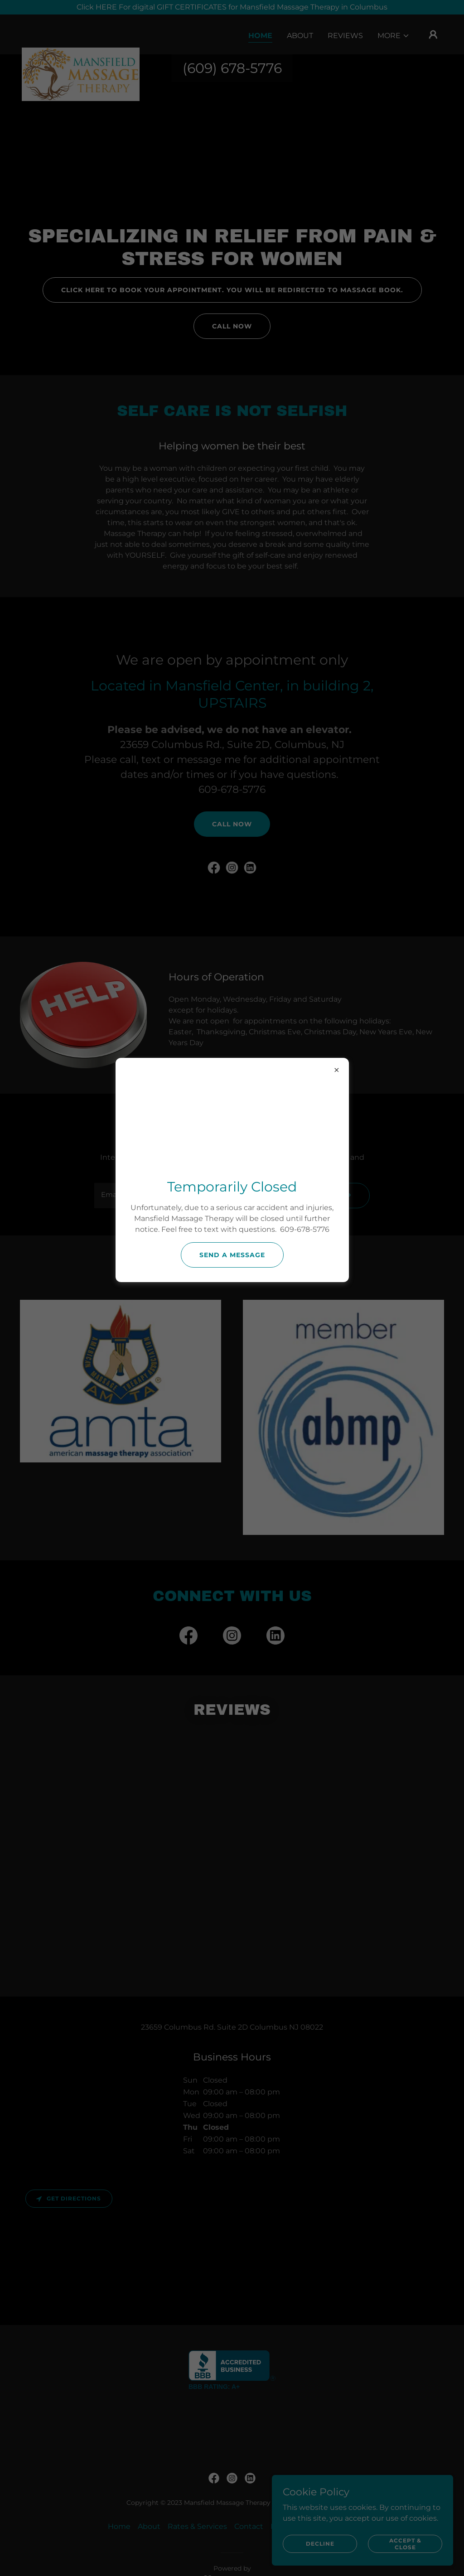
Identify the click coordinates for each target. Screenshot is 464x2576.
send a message (232, 1255)
